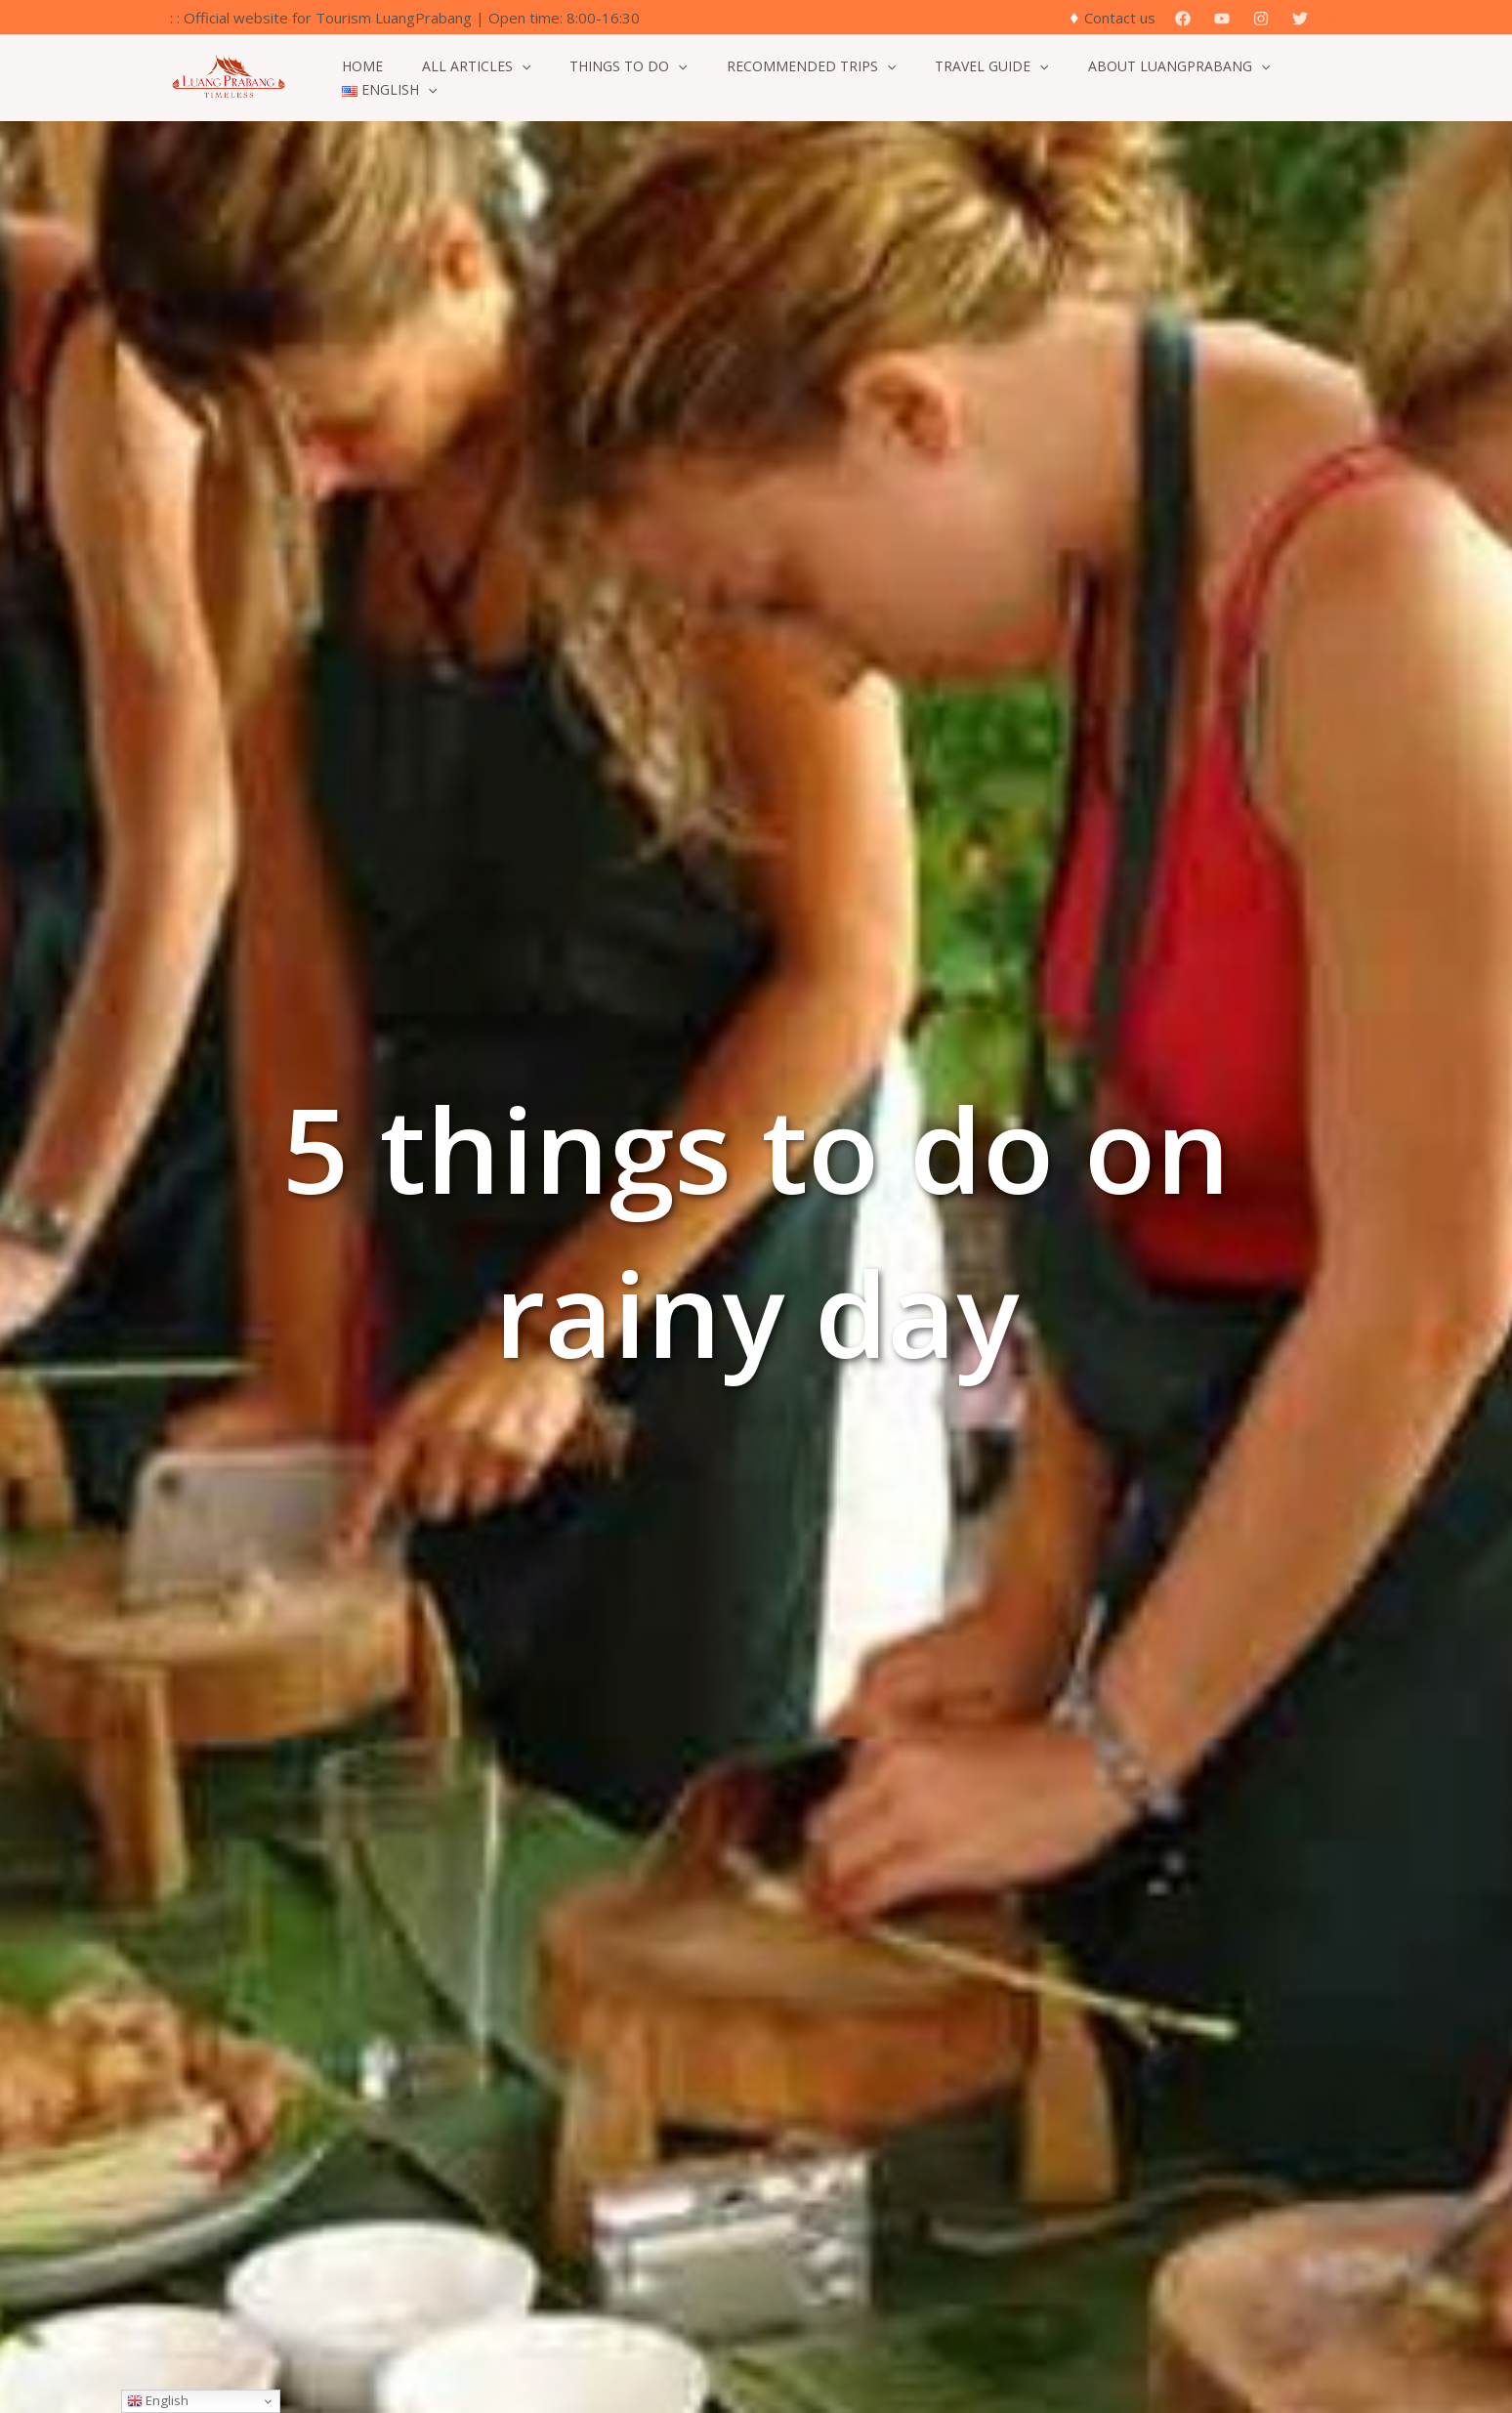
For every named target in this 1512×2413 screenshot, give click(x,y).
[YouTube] (1222, 18)
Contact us (1119, 17)
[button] (1335, 17)
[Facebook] (1183, 18)
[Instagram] (1261, 18)
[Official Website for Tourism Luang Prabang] (228, 76)
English (158, 2400)
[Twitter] (1300, 18)
